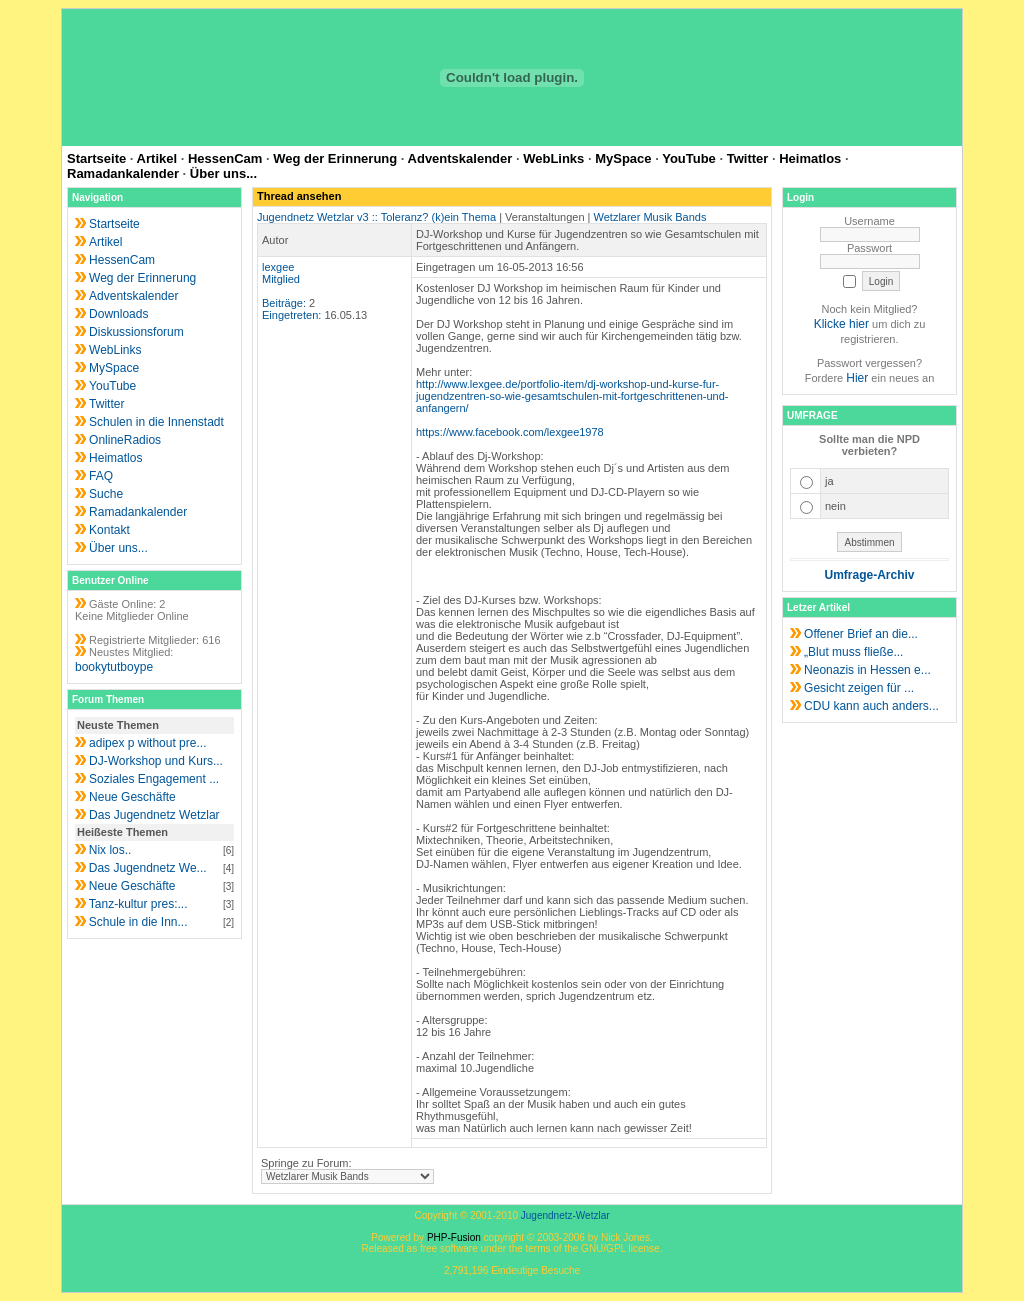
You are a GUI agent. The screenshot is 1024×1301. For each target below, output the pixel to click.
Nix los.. (110, 850)
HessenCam (225, 158)
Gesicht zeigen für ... (859, 688)
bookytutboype (114, 667)
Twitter (748, 158)
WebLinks (553, 158)
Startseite (96, 158)
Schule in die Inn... (138, 922)
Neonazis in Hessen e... (867, 670)
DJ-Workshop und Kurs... (156, 761)
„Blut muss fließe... (853, 652)
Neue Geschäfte (132, 797)
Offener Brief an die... (861, 634)
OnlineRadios (125, 440)
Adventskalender (460, 158)
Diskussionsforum (136, 332)
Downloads (118, 314)
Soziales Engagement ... (154, 779)
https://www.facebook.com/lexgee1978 (510, 432)
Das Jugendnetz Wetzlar (154, 815)
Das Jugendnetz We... (148, 868)
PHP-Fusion (454, 1237)
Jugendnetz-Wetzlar (565, 1215)
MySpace (623, 158)
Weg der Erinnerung (335, 158)
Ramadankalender (123, 173)
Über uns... (223, 173)
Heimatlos (810, 158)
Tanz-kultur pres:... (138, 904)
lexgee (278, 267)
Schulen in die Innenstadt (156, 422)
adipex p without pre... (147, 743)
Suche (106, 494)
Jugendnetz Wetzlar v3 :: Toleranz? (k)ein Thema (376, 217)
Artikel (157, 158)
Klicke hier (841, 324)
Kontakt (109, 530)
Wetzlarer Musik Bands (650, 217)
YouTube (689, 158)
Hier (857, 378)
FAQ (101, 476)
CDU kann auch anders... (871, 706)
